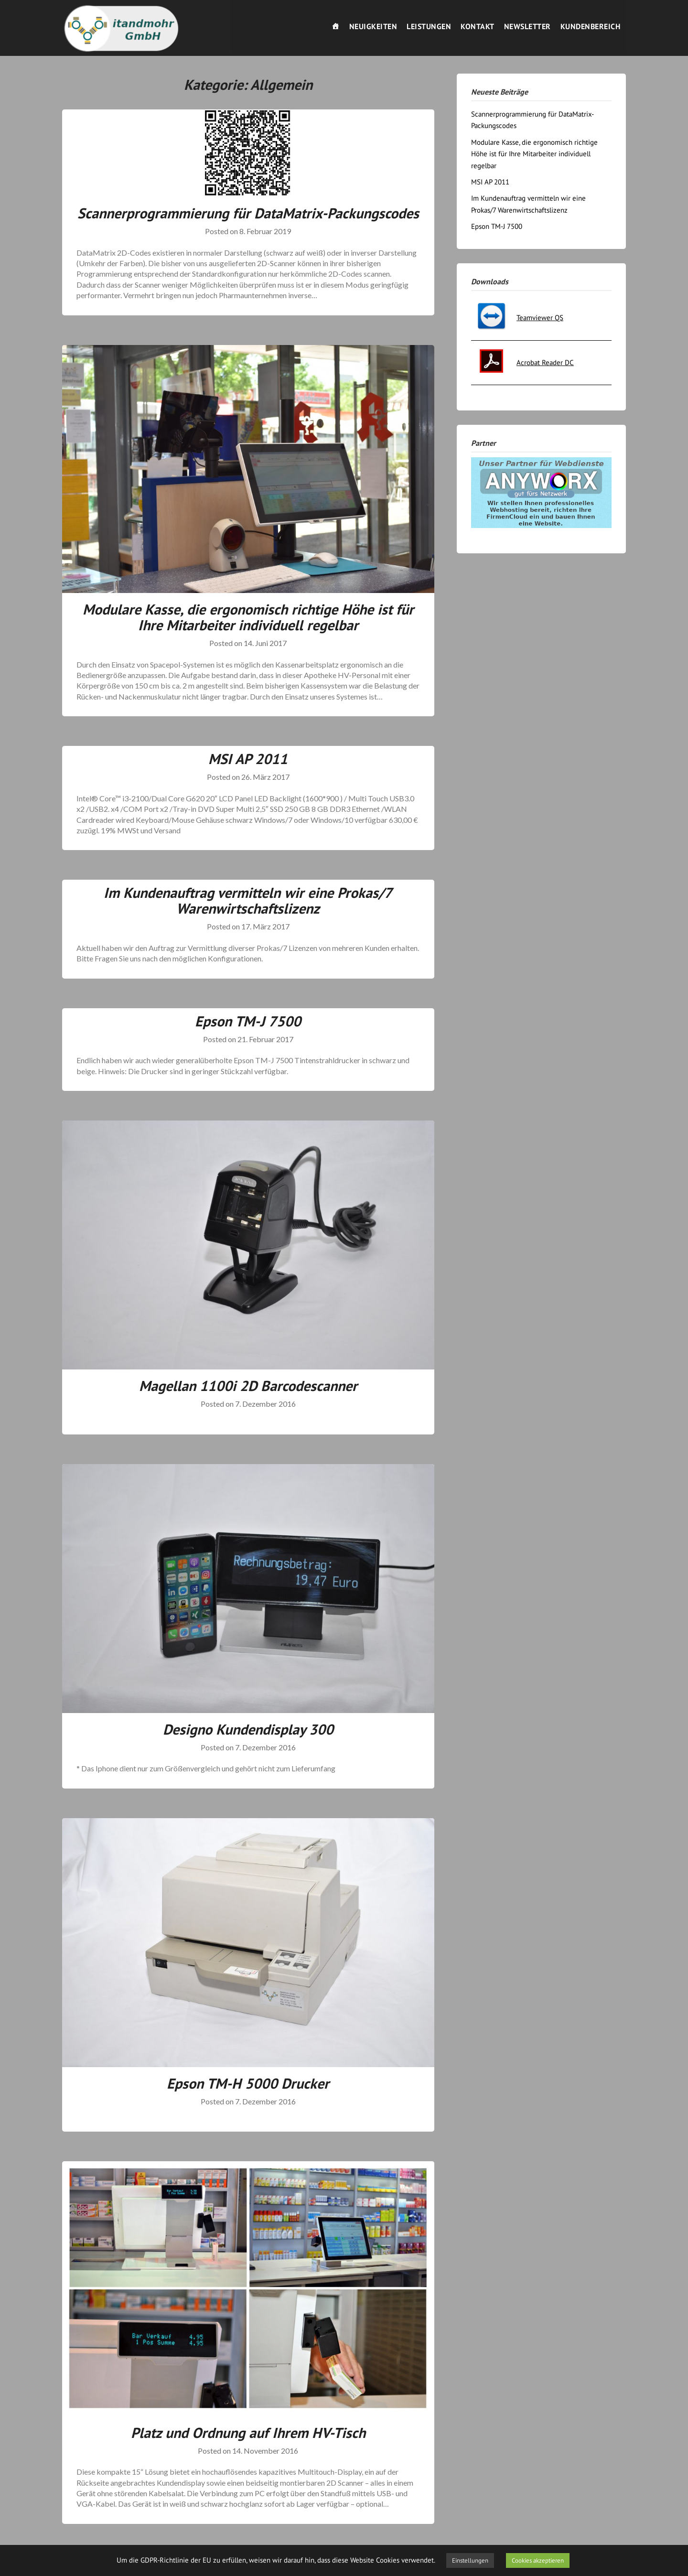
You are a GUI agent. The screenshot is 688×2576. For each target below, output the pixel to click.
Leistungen (429, 26)
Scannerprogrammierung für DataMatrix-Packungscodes (248, 213)
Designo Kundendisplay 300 (248, 1729)
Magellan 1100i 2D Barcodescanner (248, 1385)
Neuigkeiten (373, 26)
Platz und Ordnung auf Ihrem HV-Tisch (248, 2432)
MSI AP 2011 (248, 758)
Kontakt (477, 26)
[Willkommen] (335, 26)
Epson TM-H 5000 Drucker (248, 2083)
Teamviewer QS (539, 317)
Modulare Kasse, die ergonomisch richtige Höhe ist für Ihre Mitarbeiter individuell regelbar (248, 617)
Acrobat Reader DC (545, 362)
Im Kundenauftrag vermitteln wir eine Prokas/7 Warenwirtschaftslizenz (248, 900)
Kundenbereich (590, 26)
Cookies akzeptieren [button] (538, 2560)
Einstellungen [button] (470, 2560)
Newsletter (527, 26)
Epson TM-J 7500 (248, 1021)
